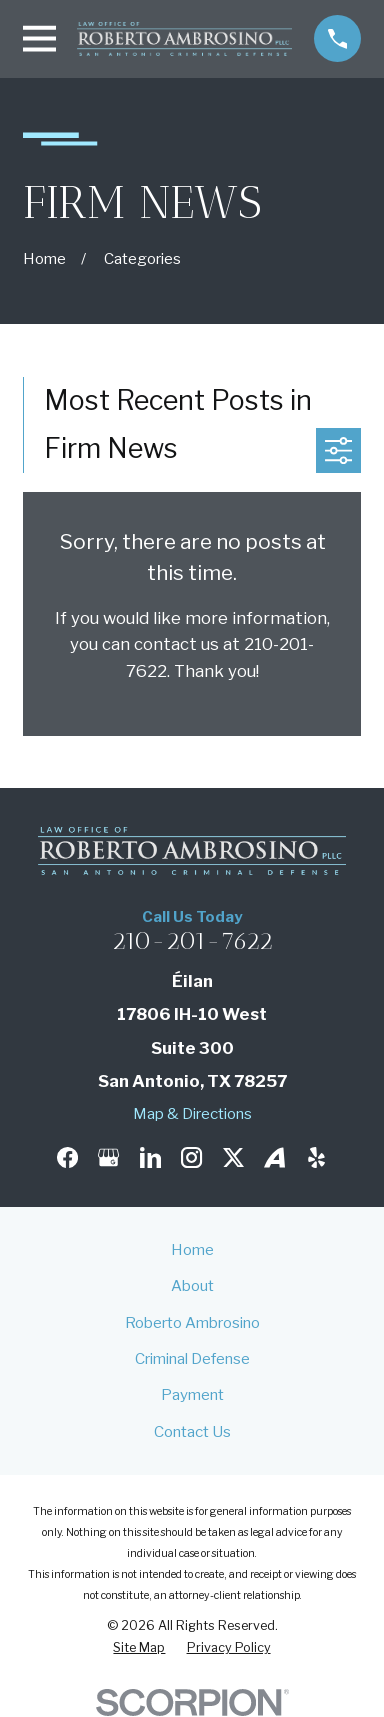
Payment (192, 1394)
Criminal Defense (192, 1358)
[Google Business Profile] (108, 1157)
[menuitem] (139, 1648)
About (192, 1285)
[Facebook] (67, 1157)
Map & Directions (192, 1113)
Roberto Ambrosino (192, 1322)
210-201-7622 (192, 940)
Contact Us (192, 1431)
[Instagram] (191, 1157)
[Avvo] (274, 1157)
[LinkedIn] (150, 1157)
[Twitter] (233, 1157)
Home (192, 1249)
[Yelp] (316, 1157)
